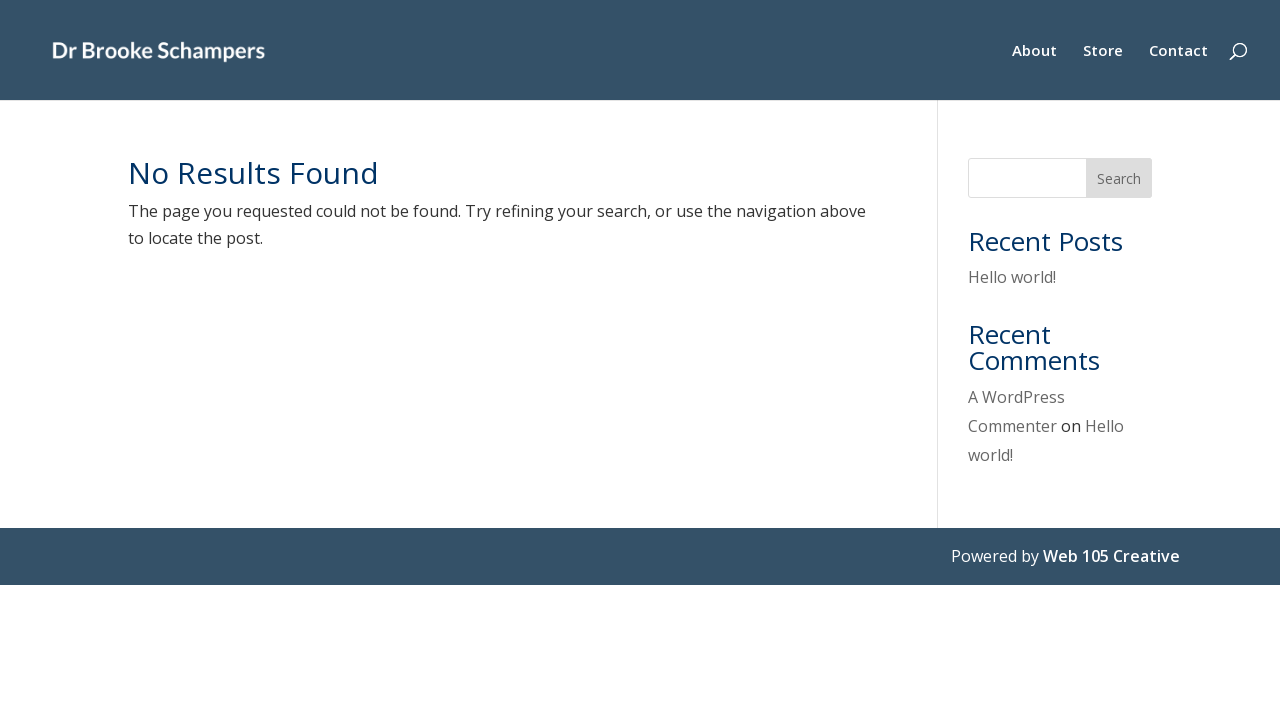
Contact (1178, 51)
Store (1103, 51)
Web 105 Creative (1111, 556)
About (1034, 51)
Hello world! (1012, 277)
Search (1119, 178)
